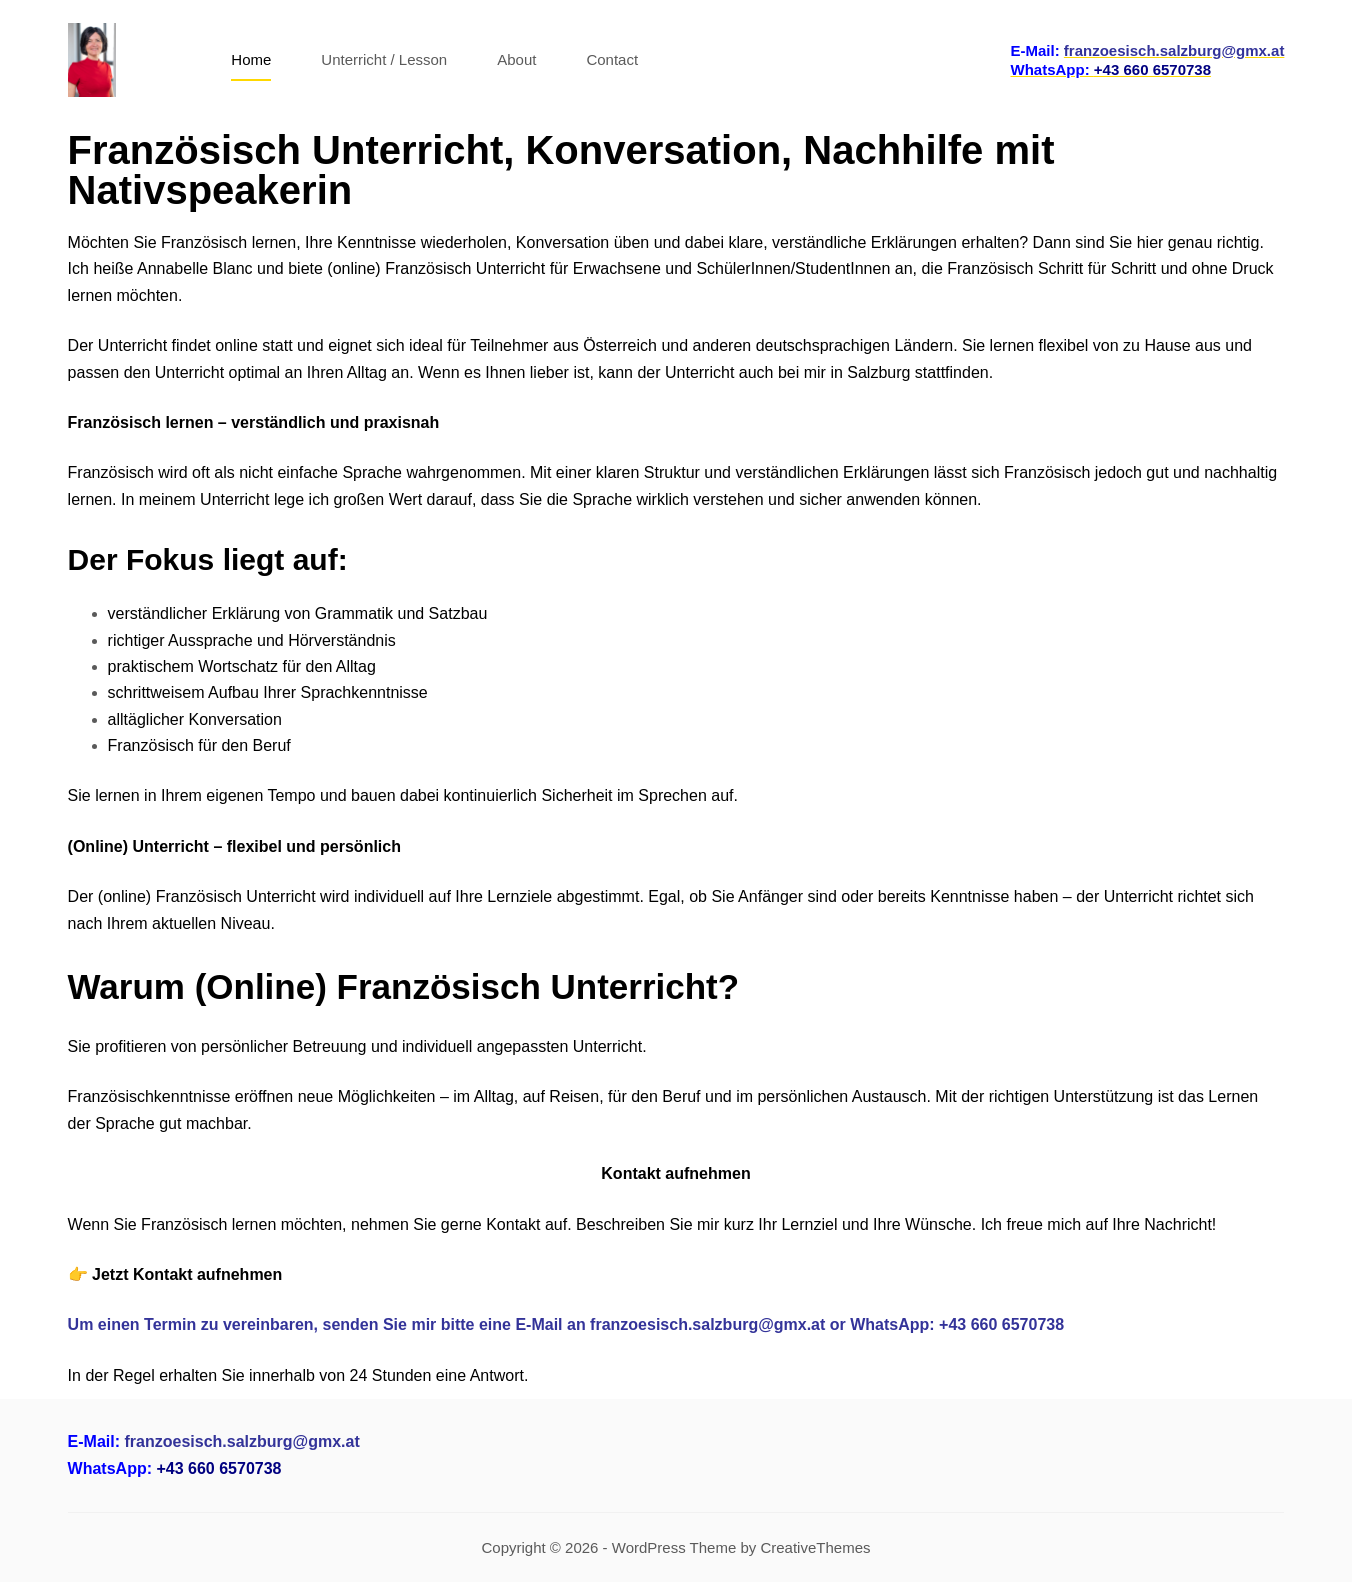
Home (251, 59)
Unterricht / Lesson (384, 59)
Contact (612, 59)
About (516, 59)
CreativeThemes (815, 1547)
